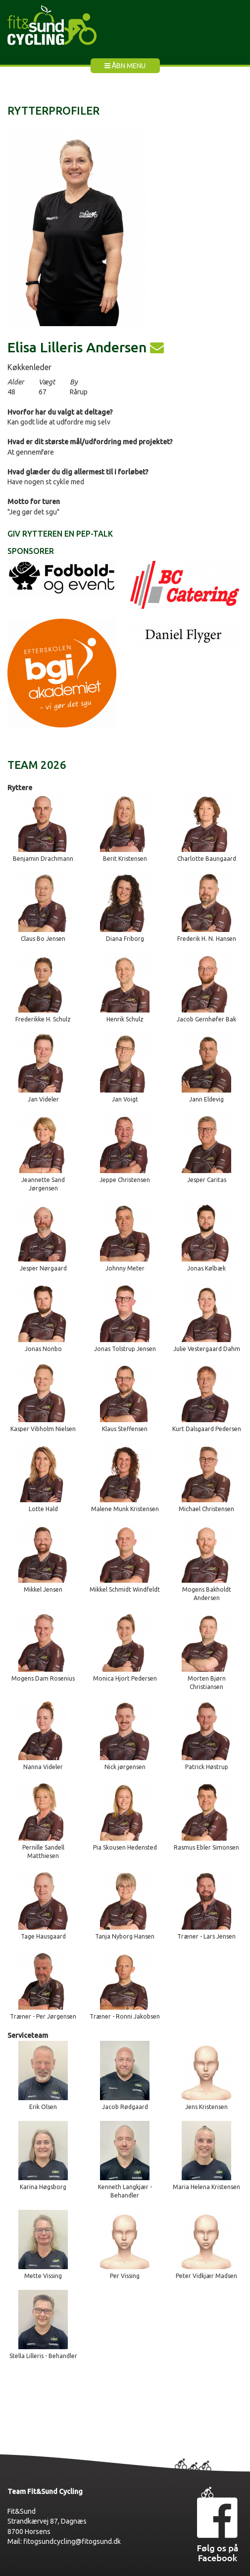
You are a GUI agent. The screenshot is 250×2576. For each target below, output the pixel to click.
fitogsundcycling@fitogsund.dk (72, 2541)
